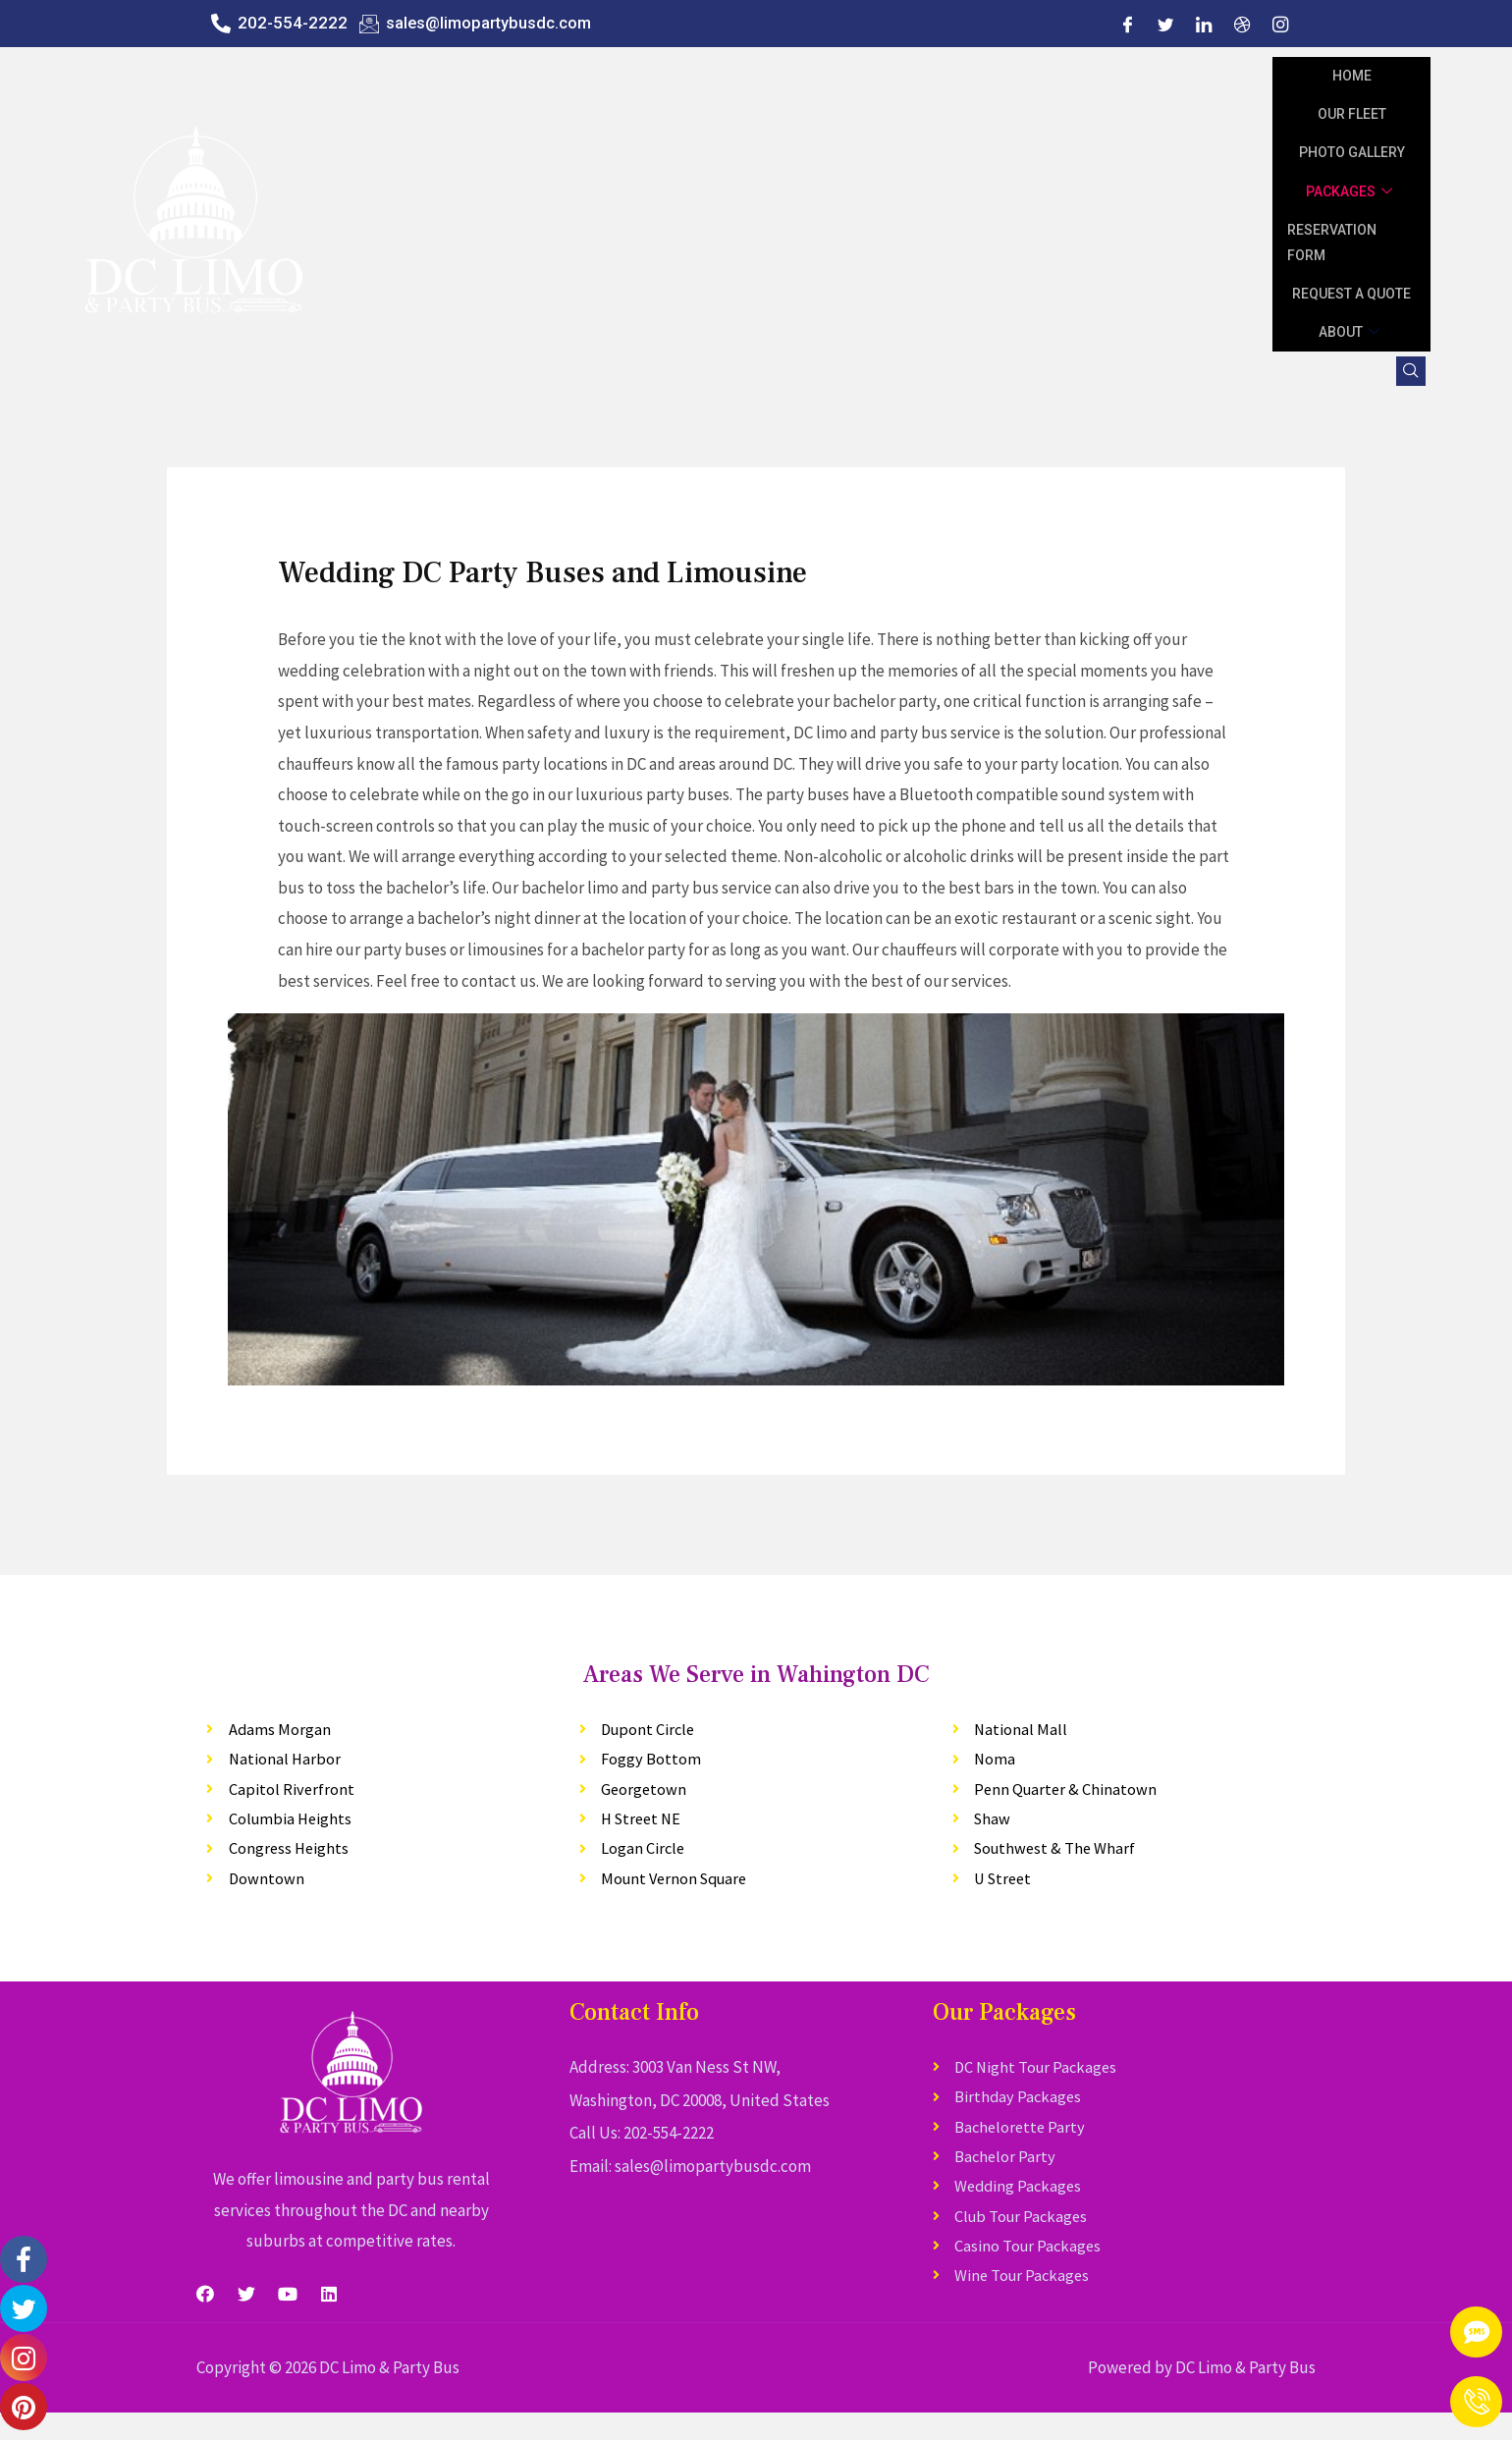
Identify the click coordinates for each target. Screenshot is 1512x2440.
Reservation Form (1332, 242)
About (1351, 332)
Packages (1351, 191)
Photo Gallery (1352, 152)
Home (1352, 75)
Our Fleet (1352, 114)
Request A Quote (1351, 293)
